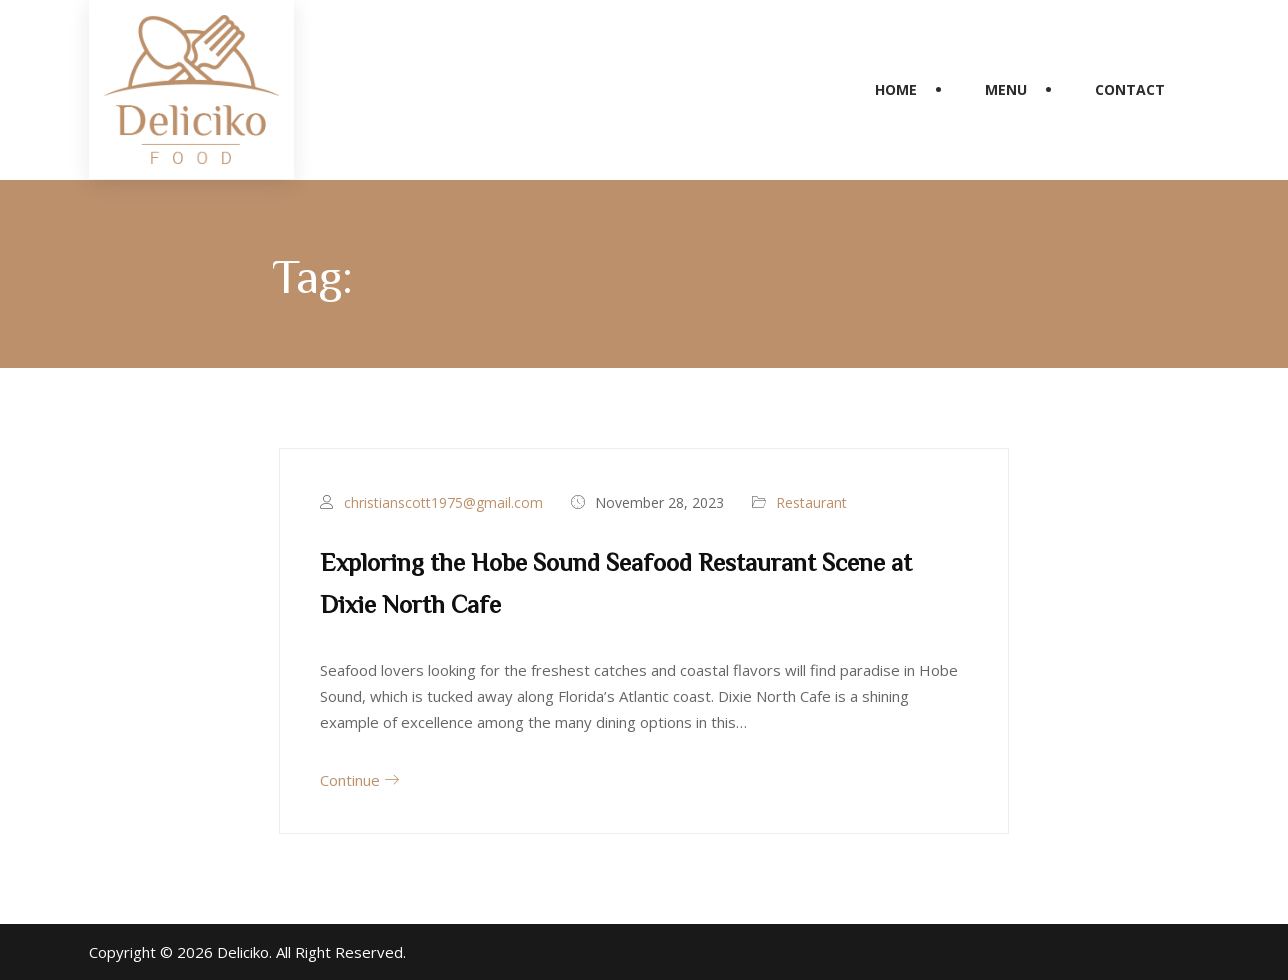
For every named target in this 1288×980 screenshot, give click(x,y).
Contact (1130, 89)
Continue (359, 780)
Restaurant (811, 502)
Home (896, 89)
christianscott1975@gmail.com (443, 502)
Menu (1006, 89)
